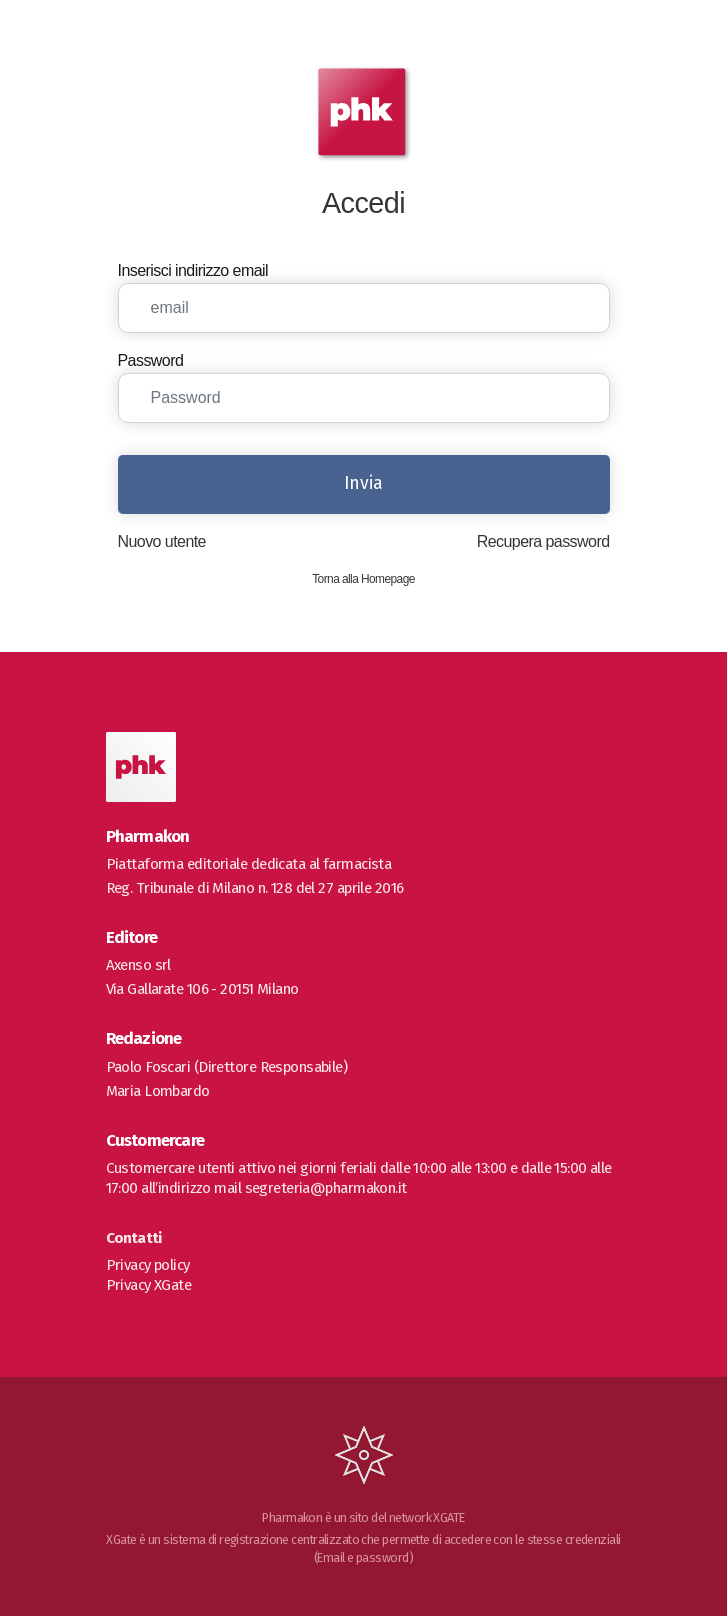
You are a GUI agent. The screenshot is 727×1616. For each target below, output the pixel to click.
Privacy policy (148, 1265)
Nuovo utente (162, 541)
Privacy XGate (149, 1285)
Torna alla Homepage (363, 579)
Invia (363, 483)
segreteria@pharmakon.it (326, 1188)
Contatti (134, 1238)
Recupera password (543, 541)
